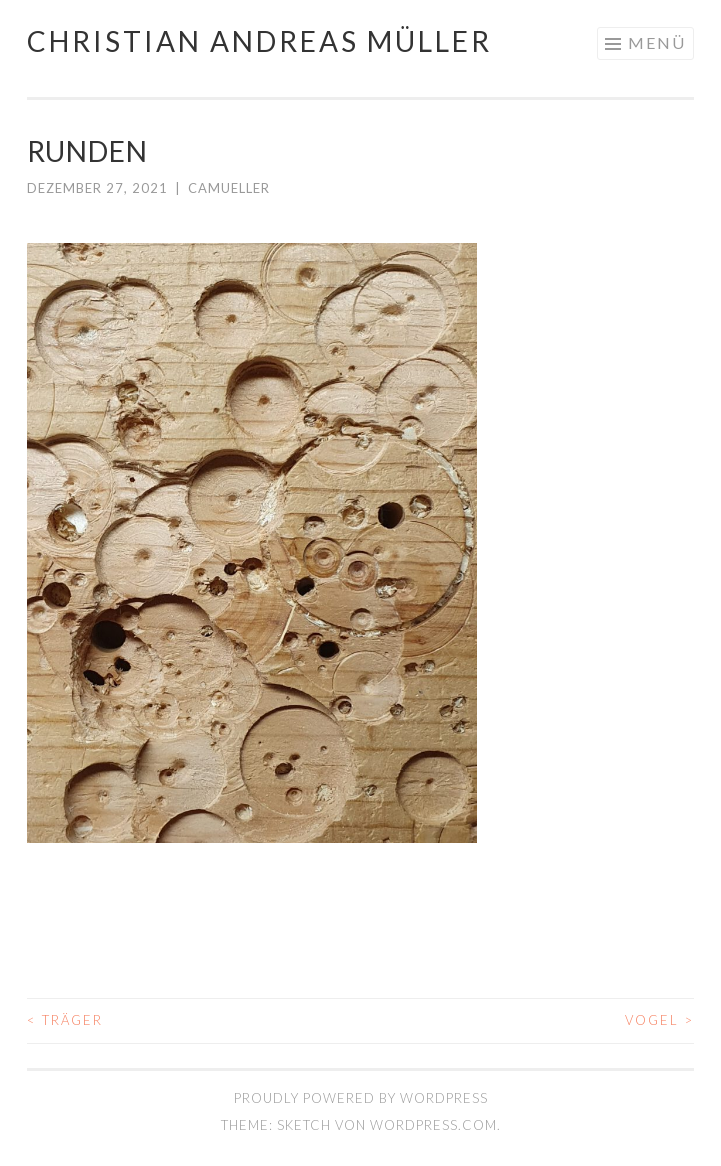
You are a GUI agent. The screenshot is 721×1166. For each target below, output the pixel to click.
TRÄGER (65, 1020)
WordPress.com (433, 1125)
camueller (229, 188)
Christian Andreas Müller (259, 41)
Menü (657, 42)
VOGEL (659, 1020)
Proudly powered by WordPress (361, 1098)
